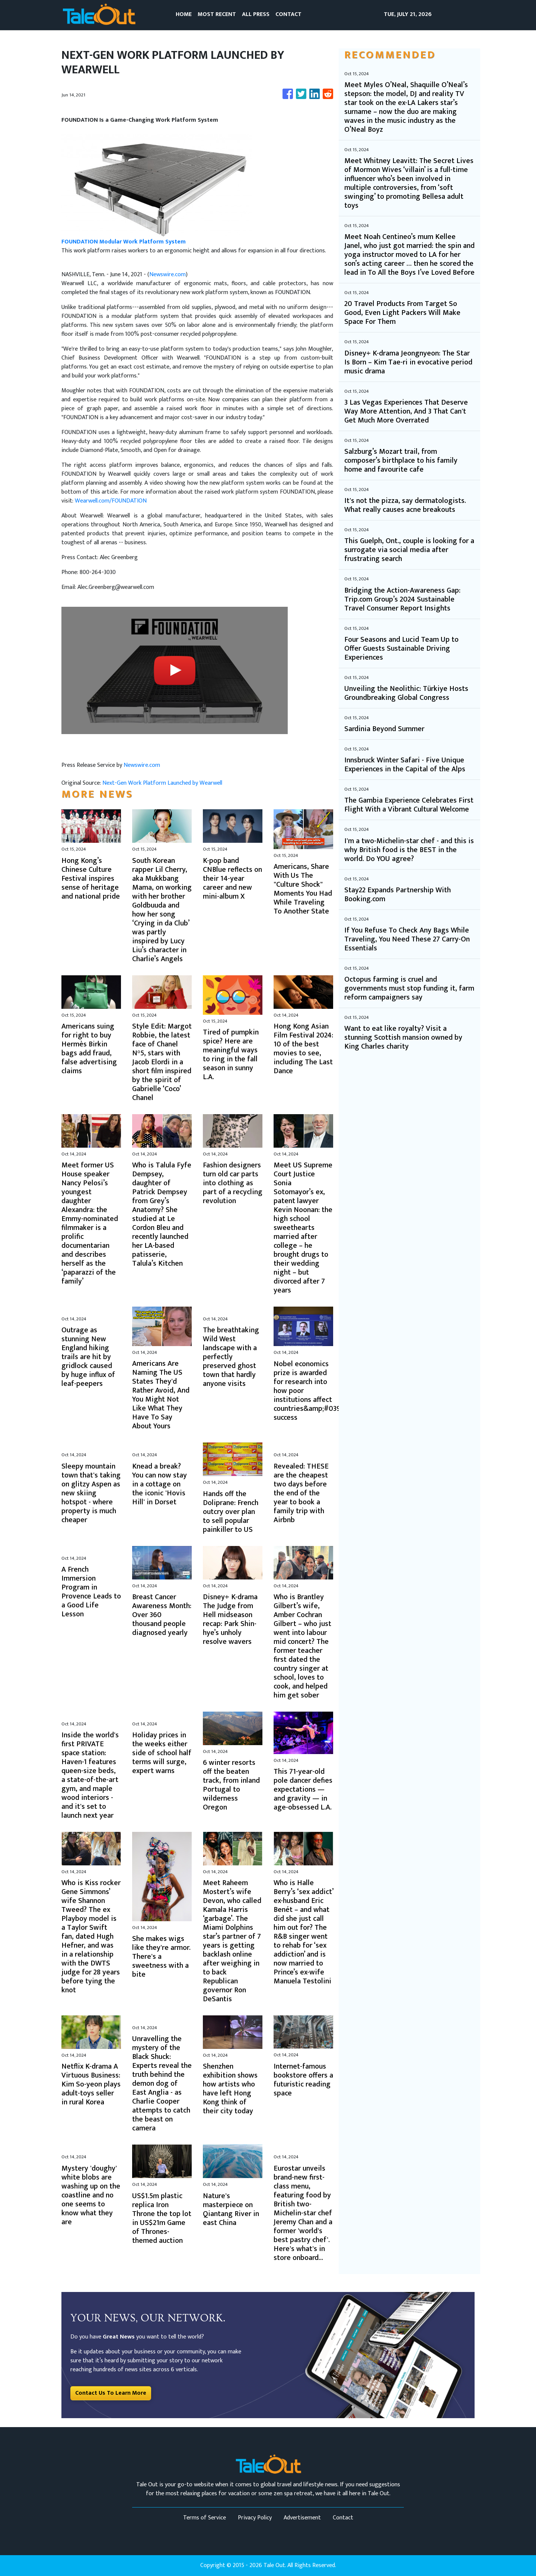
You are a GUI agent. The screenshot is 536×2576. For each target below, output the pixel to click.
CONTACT (288, 14)
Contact (343, 2518)
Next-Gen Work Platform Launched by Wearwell (163, 783)
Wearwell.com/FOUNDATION (111, 501)
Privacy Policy (255, 2518)
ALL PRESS (255, 14)
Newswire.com (167, 275)
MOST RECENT (217, 14)
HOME (184, 14)
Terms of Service (204, 2518)
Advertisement (302, 2518)
